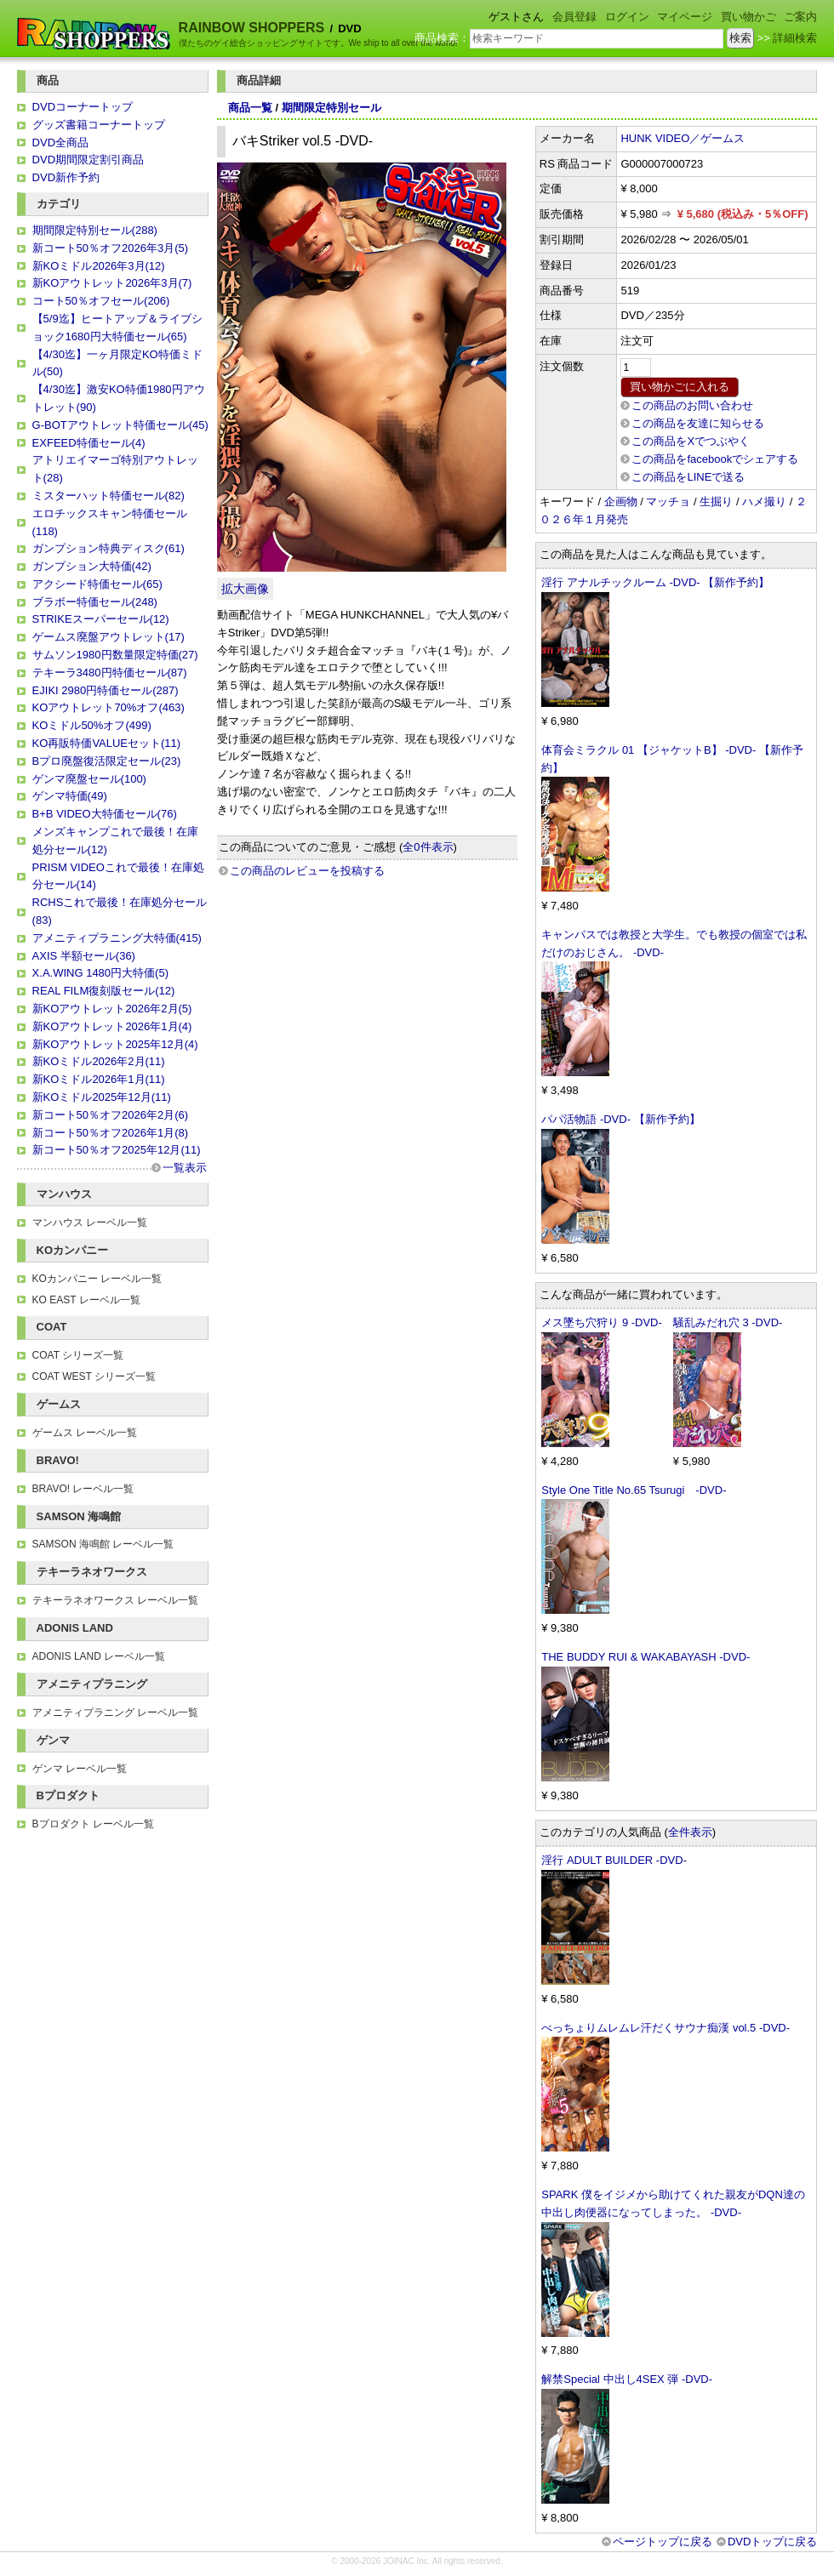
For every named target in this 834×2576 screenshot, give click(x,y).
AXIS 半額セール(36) (83, 955)
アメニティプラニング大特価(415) (117, 938)
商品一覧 (250, 107)
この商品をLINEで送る (688, 476)
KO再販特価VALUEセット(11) (106, 743)
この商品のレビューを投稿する (307, 870)
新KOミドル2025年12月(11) (101, 1097)
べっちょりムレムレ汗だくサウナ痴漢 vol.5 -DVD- (665, 2027)
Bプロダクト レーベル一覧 (93, 1824)
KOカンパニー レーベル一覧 (97, 1279)
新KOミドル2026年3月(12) (98, 265)
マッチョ (668, 501)
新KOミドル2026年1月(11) (98, 1079)
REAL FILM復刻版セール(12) (103, 990)
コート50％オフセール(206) (101, 300)
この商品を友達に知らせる (697, 423)
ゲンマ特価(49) (69, 795)
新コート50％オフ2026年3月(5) (110, 248)
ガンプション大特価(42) (91, 566)
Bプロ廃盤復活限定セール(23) (106, 761)
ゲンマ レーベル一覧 (79, 1769)
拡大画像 (245, 589)
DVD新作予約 (66, 177)
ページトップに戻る (662, 2541)
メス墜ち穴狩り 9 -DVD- (601, 1322)
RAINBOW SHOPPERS (252, 27)
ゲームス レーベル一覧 (84, 1433)
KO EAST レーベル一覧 (86, 1300)
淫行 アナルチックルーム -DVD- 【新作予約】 (655, 582)
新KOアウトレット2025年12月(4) (115, 1044)
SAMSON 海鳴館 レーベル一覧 (103, 1544)
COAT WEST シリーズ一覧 (94, 1376)
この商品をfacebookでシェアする (714, 459)
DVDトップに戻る (772, 2541)
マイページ (684, 16)
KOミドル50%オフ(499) (91, 725)
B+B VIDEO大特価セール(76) (104, 813)
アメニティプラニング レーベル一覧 (115, 1712)
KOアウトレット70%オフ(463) (108, 707)
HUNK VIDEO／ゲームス (682, 138)
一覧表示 (185, 1167)
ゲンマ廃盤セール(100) (89, 778)
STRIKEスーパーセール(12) (100, 619)
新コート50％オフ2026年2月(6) (110, 1114)
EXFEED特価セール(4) (89, 442)
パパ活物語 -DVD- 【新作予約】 (620, 1119)
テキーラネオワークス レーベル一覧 (115, 1600)
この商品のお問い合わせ (692, 405)
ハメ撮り (764, 501)
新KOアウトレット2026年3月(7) (112, 282)
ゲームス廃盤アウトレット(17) (108, 636)
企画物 (620, 501)
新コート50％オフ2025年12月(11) (116, 1149)
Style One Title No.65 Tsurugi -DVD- (633, 1490)
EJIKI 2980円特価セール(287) (105, 690)
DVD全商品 (60, 142)
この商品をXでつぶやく (690, 441)
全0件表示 (428, 847)
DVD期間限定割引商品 (88, 159)
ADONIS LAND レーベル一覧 (99, 1656)
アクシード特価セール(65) (97, 584)
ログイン (627, 16)
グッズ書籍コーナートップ (98, 124)
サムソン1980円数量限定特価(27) (115, 654)
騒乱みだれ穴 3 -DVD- (728, 1322)
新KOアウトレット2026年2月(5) (112, 1008)
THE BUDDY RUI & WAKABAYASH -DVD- (645, 1656)
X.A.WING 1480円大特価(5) (100, 972)
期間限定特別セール (331, 107)
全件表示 (690, 1832)
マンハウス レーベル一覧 (89, 1222)
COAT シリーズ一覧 (78, 1355)
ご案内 (800, 16)
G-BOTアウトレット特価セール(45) (120, 425)
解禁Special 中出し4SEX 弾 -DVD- (626, 2379)
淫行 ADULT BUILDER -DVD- (614, 1860)
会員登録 (574, 16)
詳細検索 (795, 37)
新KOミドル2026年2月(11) (98, 1061)
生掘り (716, 501)
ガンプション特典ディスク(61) (108, 548)
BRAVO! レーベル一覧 (83, 1489)
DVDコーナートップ (82, 106)
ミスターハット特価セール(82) (108, 495)
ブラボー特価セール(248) (94, 602)
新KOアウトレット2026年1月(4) (112, 1026)
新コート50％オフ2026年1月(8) (110, 1132)
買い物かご (748, 16)
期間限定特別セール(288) (94, 230)
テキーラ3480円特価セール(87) (109, 672)
